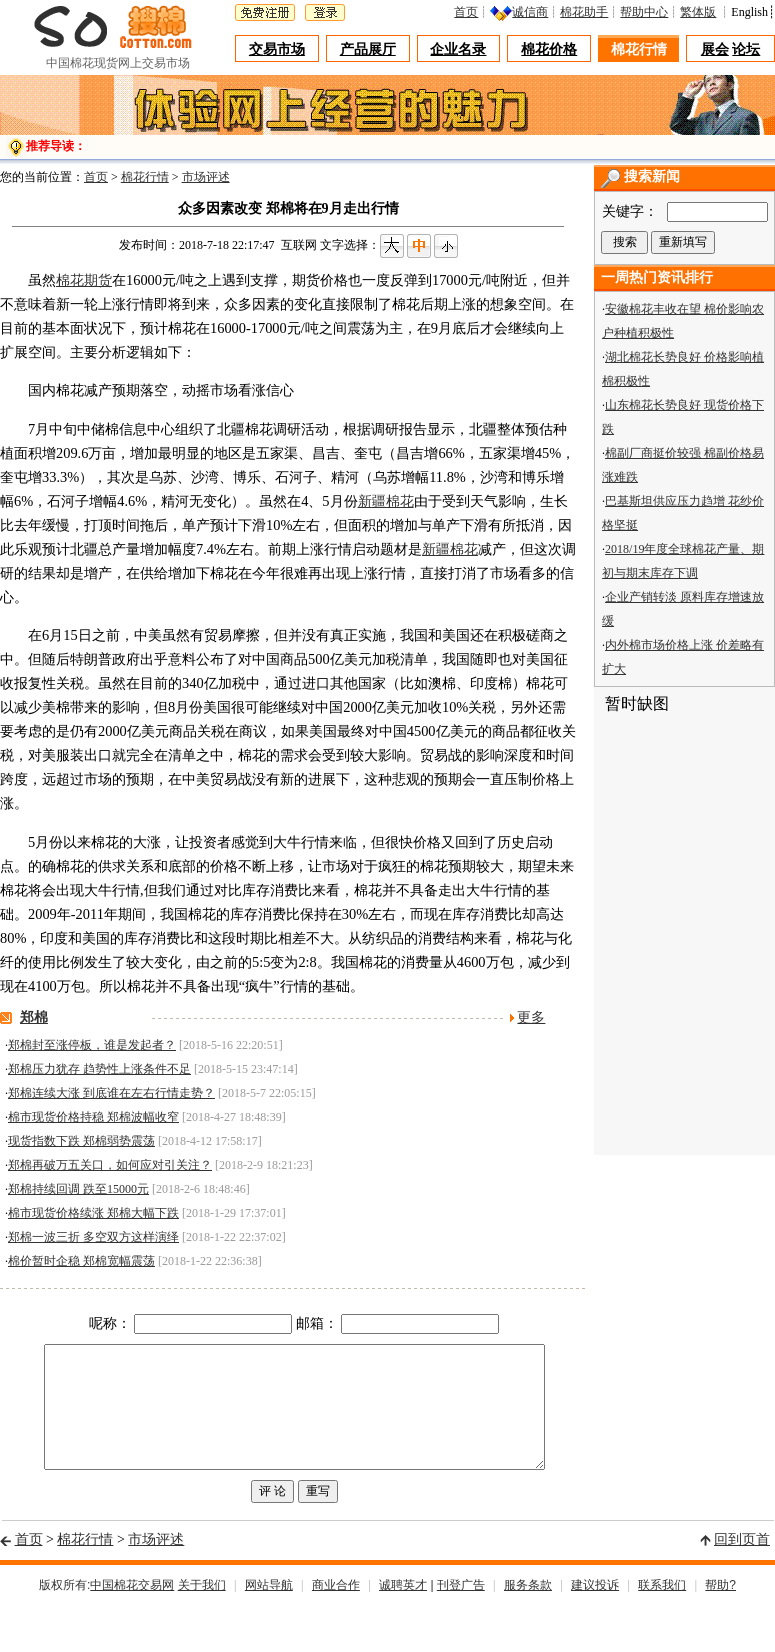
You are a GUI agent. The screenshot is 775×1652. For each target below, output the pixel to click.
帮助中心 (644, 12)
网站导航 (269, 1609)
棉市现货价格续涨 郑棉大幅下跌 (93, 1213)
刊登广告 (461, 1609)
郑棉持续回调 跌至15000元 (78, 1189)
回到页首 (742, 1563)
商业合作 (336, 1609)
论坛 (746, 49)
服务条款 (528, 1609)
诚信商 (530, 12)
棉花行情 (639, 49)
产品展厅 (368, 49)
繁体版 (698, 12)
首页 (466, 12)
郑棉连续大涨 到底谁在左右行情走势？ (111, 1093)
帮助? (720, 1609)
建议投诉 (595, 1609)
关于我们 (202, 1609)
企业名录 (458, 49)
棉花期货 (84, 280)
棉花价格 (549, 49)
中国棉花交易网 (132, 1609)
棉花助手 (584, 12)
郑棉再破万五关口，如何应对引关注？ (110, 1165)
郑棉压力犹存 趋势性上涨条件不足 (99, 1069)
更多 (531, 1017)
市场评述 (206, 177)
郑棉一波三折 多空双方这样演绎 (93, 1237)
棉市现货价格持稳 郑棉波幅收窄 (93, 1117)
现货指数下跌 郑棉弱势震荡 (81, 1141)
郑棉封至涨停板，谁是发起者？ (92, 1045)
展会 (715, 49)
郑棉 (34, 1017)
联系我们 (662, 1609)
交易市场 (277, 49)
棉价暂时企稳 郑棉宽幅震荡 (81, 1261)
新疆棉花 (386, 501)
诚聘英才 (403, 1609)
